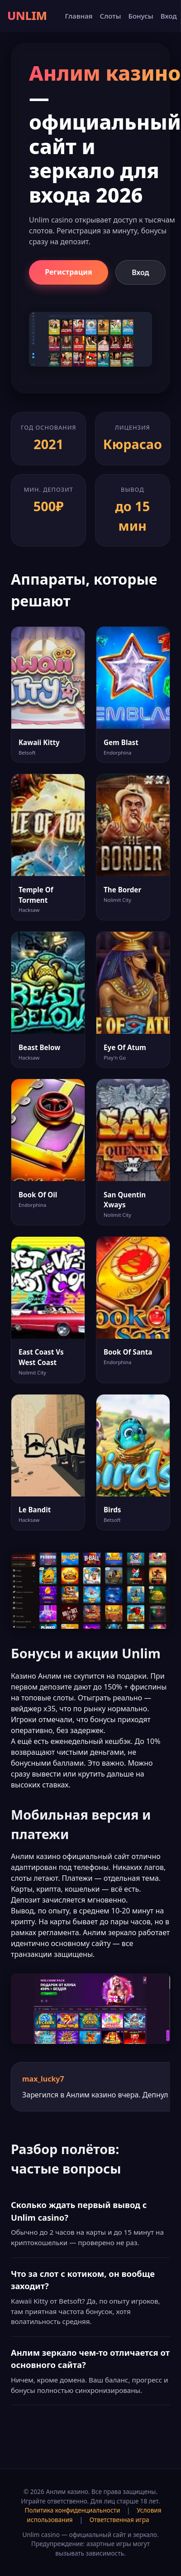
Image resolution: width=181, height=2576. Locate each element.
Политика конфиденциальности (72, 2510)
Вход (169, 15)
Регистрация (68, 272)
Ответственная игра (119, 2519)
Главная (79, 15)
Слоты (110, 15)
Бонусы (140, 15)
